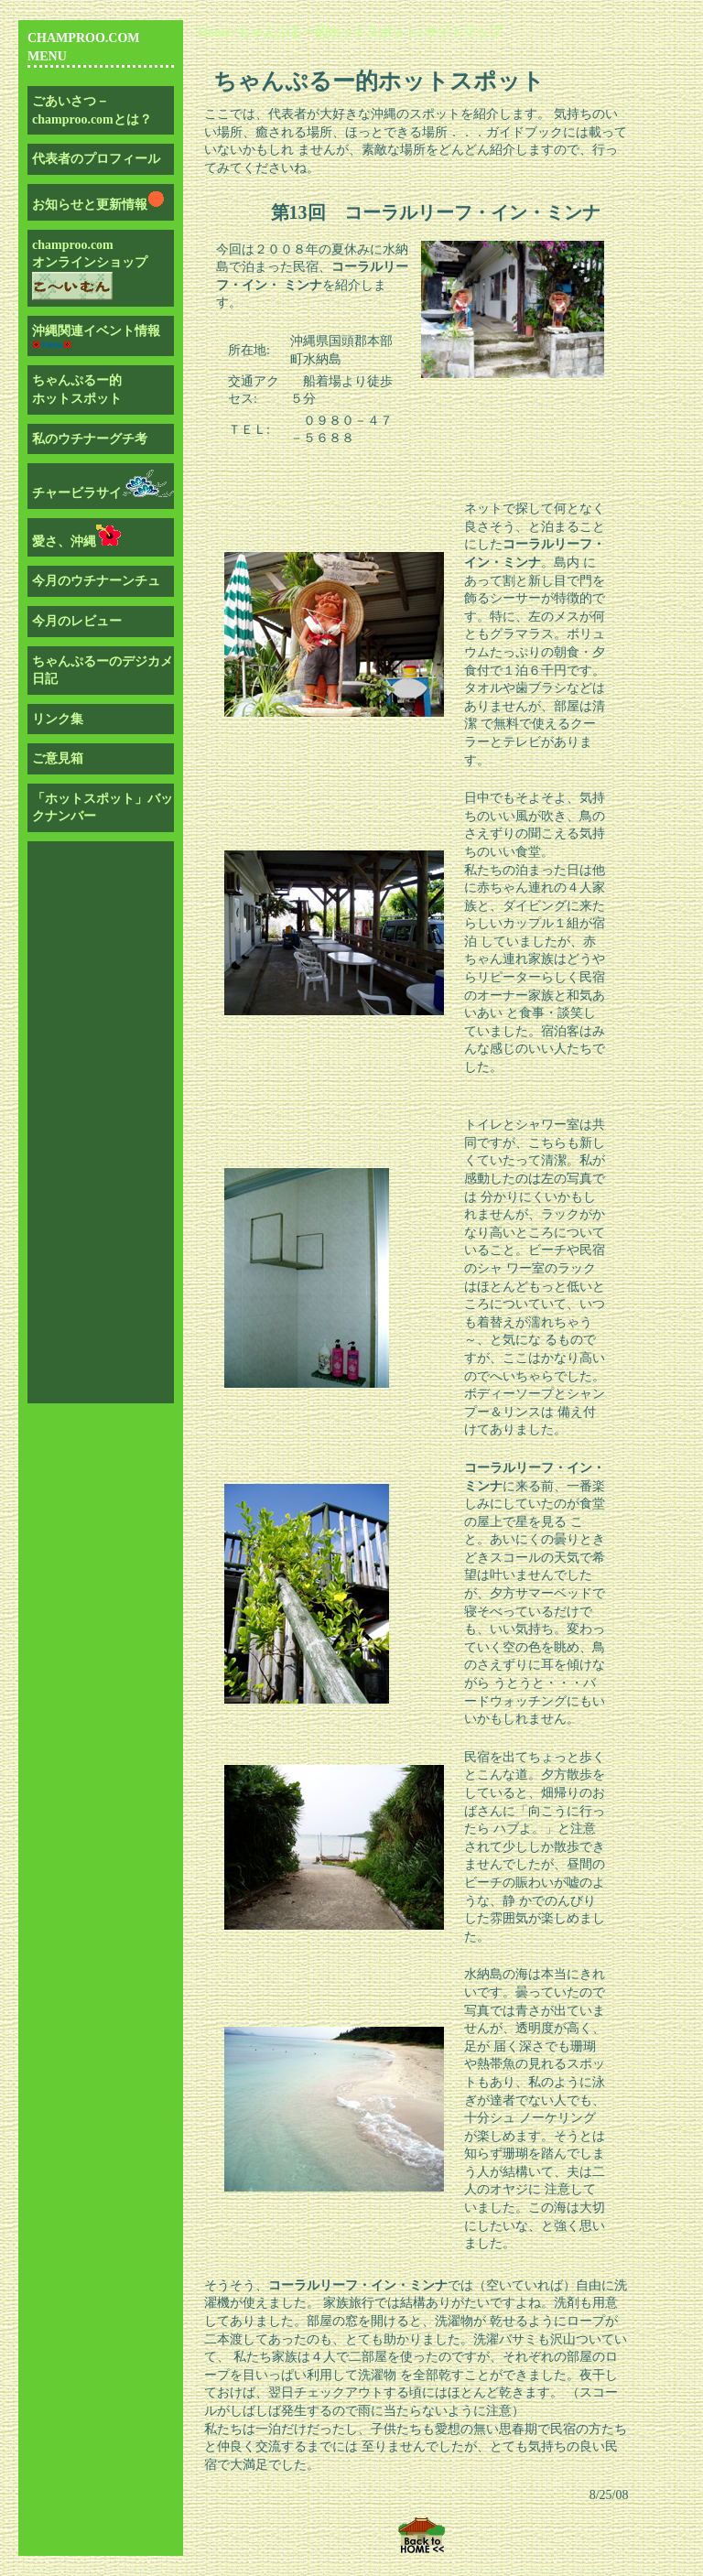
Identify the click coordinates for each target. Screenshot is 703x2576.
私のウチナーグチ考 (89, 439)
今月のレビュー (77, 621)
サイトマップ (463, 32)
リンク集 (57, 719)
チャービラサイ (103, 493)
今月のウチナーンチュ (96, 581)
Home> (218, 32)
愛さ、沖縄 (76, 541)
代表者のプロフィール (96, 159)
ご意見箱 (57, 758)
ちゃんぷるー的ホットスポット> (331, 32)
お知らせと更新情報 (99, 204)
